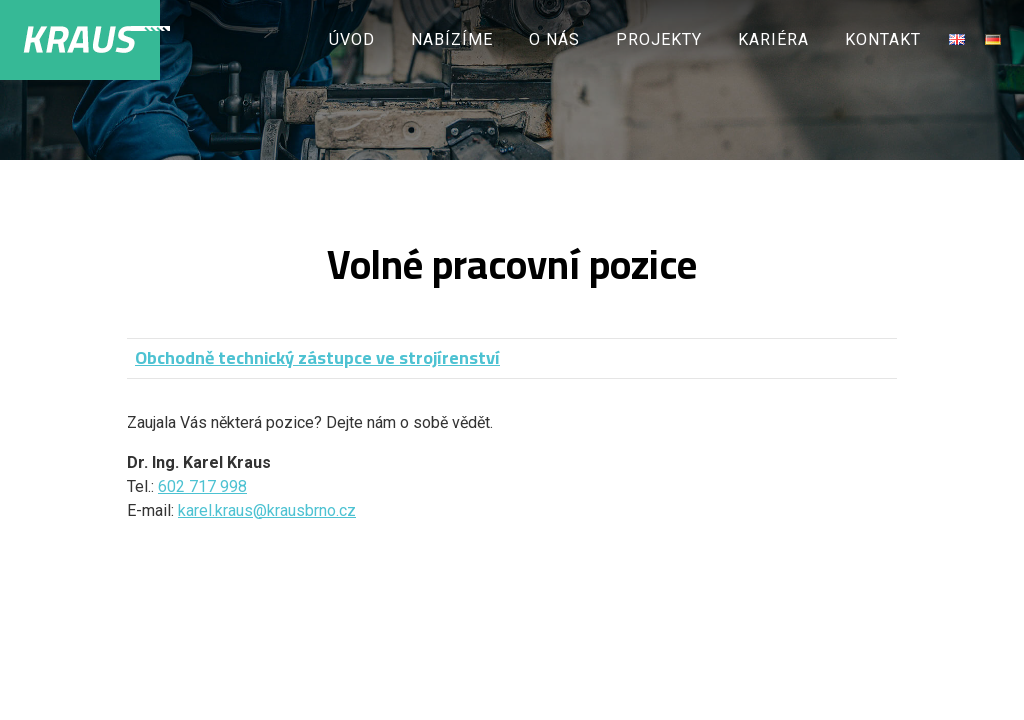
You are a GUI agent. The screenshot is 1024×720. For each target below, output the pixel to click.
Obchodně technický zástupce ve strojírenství (317, 357)
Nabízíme (452, 39)
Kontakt (883, 39)
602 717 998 (202, 486)
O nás (554, 39)
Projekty (659, 39)
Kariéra (773, 39)
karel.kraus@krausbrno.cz (267, 510)
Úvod (352, 39)
